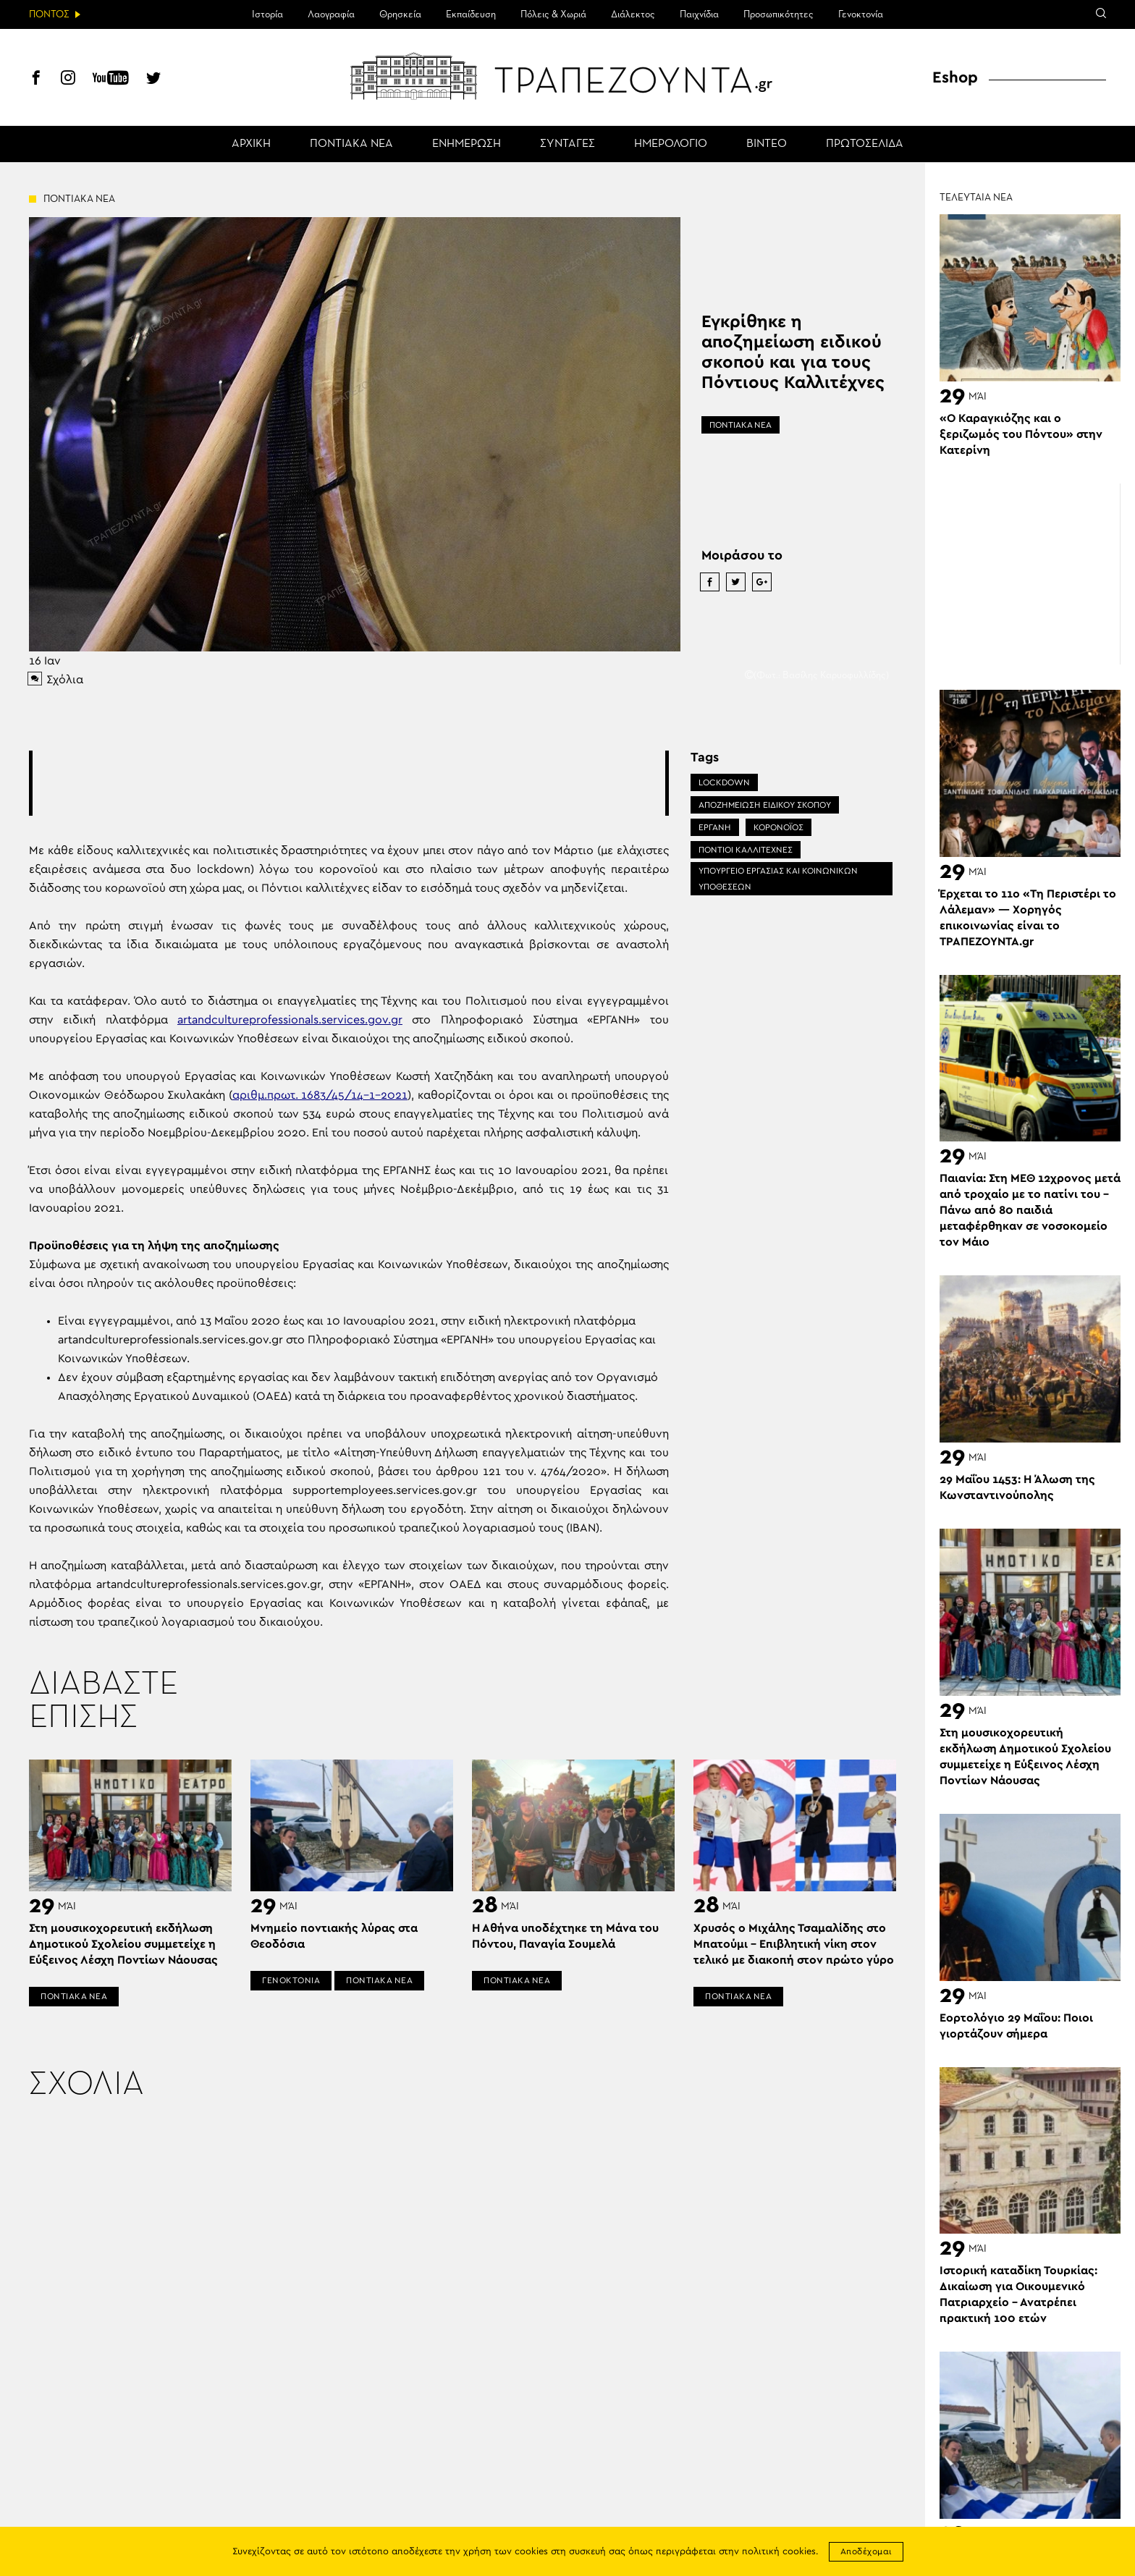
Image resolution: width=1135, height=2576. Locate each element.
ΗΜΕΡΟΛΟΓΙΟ (670, 144)
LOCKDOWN (724, 782)
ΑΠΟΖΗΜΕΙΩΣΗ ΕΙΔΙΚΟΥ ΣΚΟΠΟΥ (765, 805)
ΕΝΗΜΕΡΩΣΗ (466, 144)
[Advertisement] (348, 783)
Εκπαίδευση (471, 14)
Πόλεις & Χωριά (553, 14)
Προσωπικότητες (778, 14)
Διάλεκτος (633, 14)
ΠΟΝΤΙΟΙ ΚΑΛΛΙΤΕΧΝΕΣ (746, 849)
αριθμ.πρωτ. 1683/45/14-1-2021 (320, 1095)
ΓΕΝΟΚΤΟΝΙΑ (291, 1980)
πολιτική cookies (779, 2551)
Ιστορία (267, 14)
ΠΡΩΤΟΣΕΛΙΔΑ (864, 144)
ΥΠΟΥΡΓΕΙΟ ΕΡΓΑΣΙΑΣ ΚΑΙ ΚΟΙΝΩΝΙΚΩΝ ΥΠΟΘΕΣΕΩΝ (778, 878)
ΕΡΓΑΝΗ (715, 827)
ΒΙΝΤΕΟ (766, 144)
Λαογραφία (331, 14)
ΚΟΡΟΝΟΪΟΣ (778, 827)
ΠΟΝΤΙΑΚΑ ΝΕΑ (351, 144)
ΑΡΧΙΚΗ (251, 144)
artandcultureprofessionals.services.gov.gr (289, 1020)
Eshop (955, 77)
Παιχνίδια (699, 14)
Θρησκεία (400, 14)
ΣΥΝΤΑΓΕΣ (567, 144)
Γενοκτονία (860, 14)
